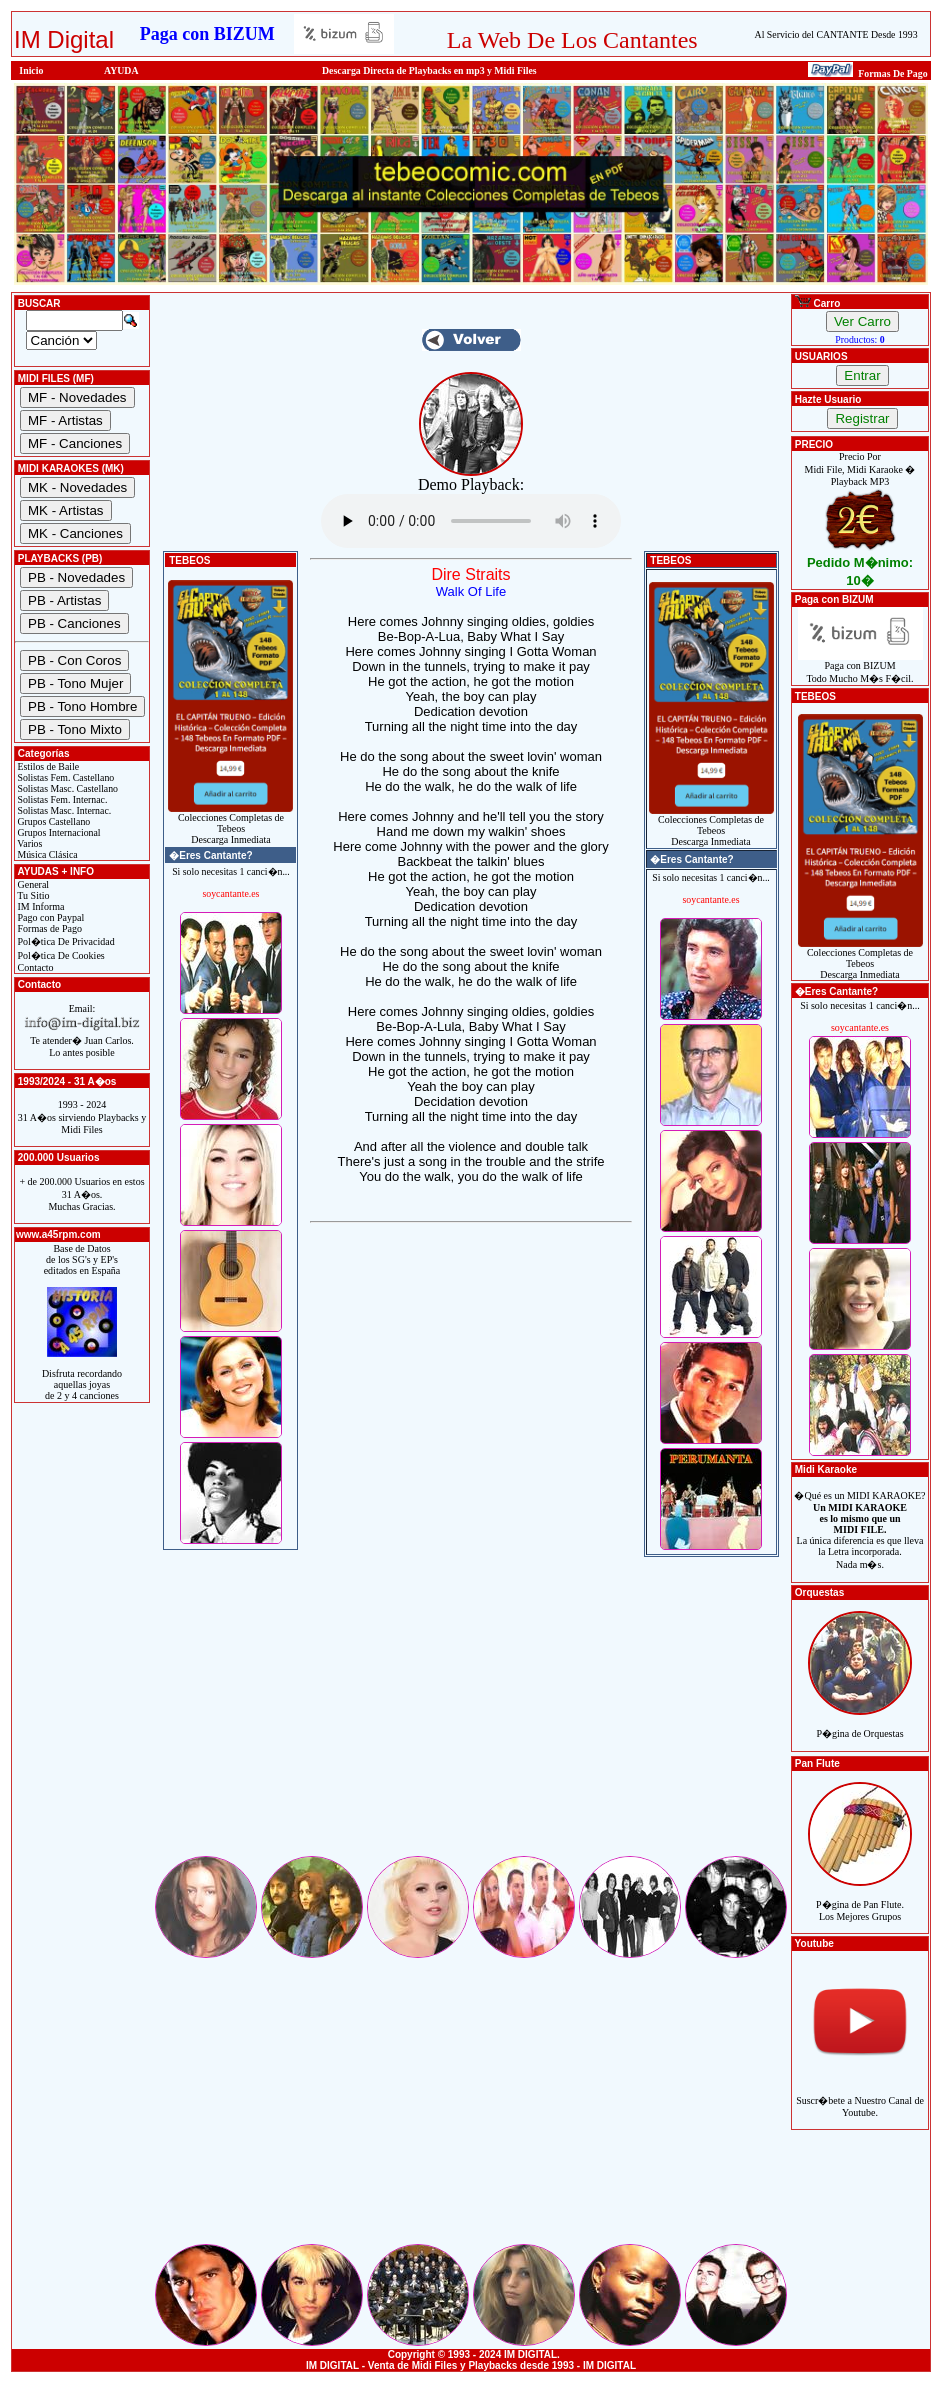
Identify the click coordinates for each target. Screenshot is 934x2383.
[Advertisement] (471, 1713)
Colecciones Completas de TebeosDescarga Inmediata (230, 824)
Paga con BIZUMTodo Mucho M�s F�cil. (860, 667)
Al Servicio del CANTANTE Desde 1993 (836, 34)
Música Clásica (46, 854)
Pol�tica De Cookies (60, 955)
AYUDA (121, 70)
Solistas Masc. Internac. (63, 810)
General (32, 884)
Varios (28, 843)
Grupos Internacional (58, 832)
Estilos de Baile (47, 766)
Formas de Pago (48, 928)
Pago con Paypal (49, 917)
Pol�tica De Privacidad (65, 941)
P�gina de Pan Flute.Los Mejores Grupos (860, 1899)
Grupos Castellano (52, 821)
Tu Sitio (32, 895)
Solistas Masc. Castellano (66, 788)
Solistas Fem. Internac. (61, 799)
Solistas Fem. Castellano (64, 777)
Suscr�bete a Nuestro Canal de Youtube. (860, 2095)
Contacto (34, 967)
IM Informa (39, 906)
